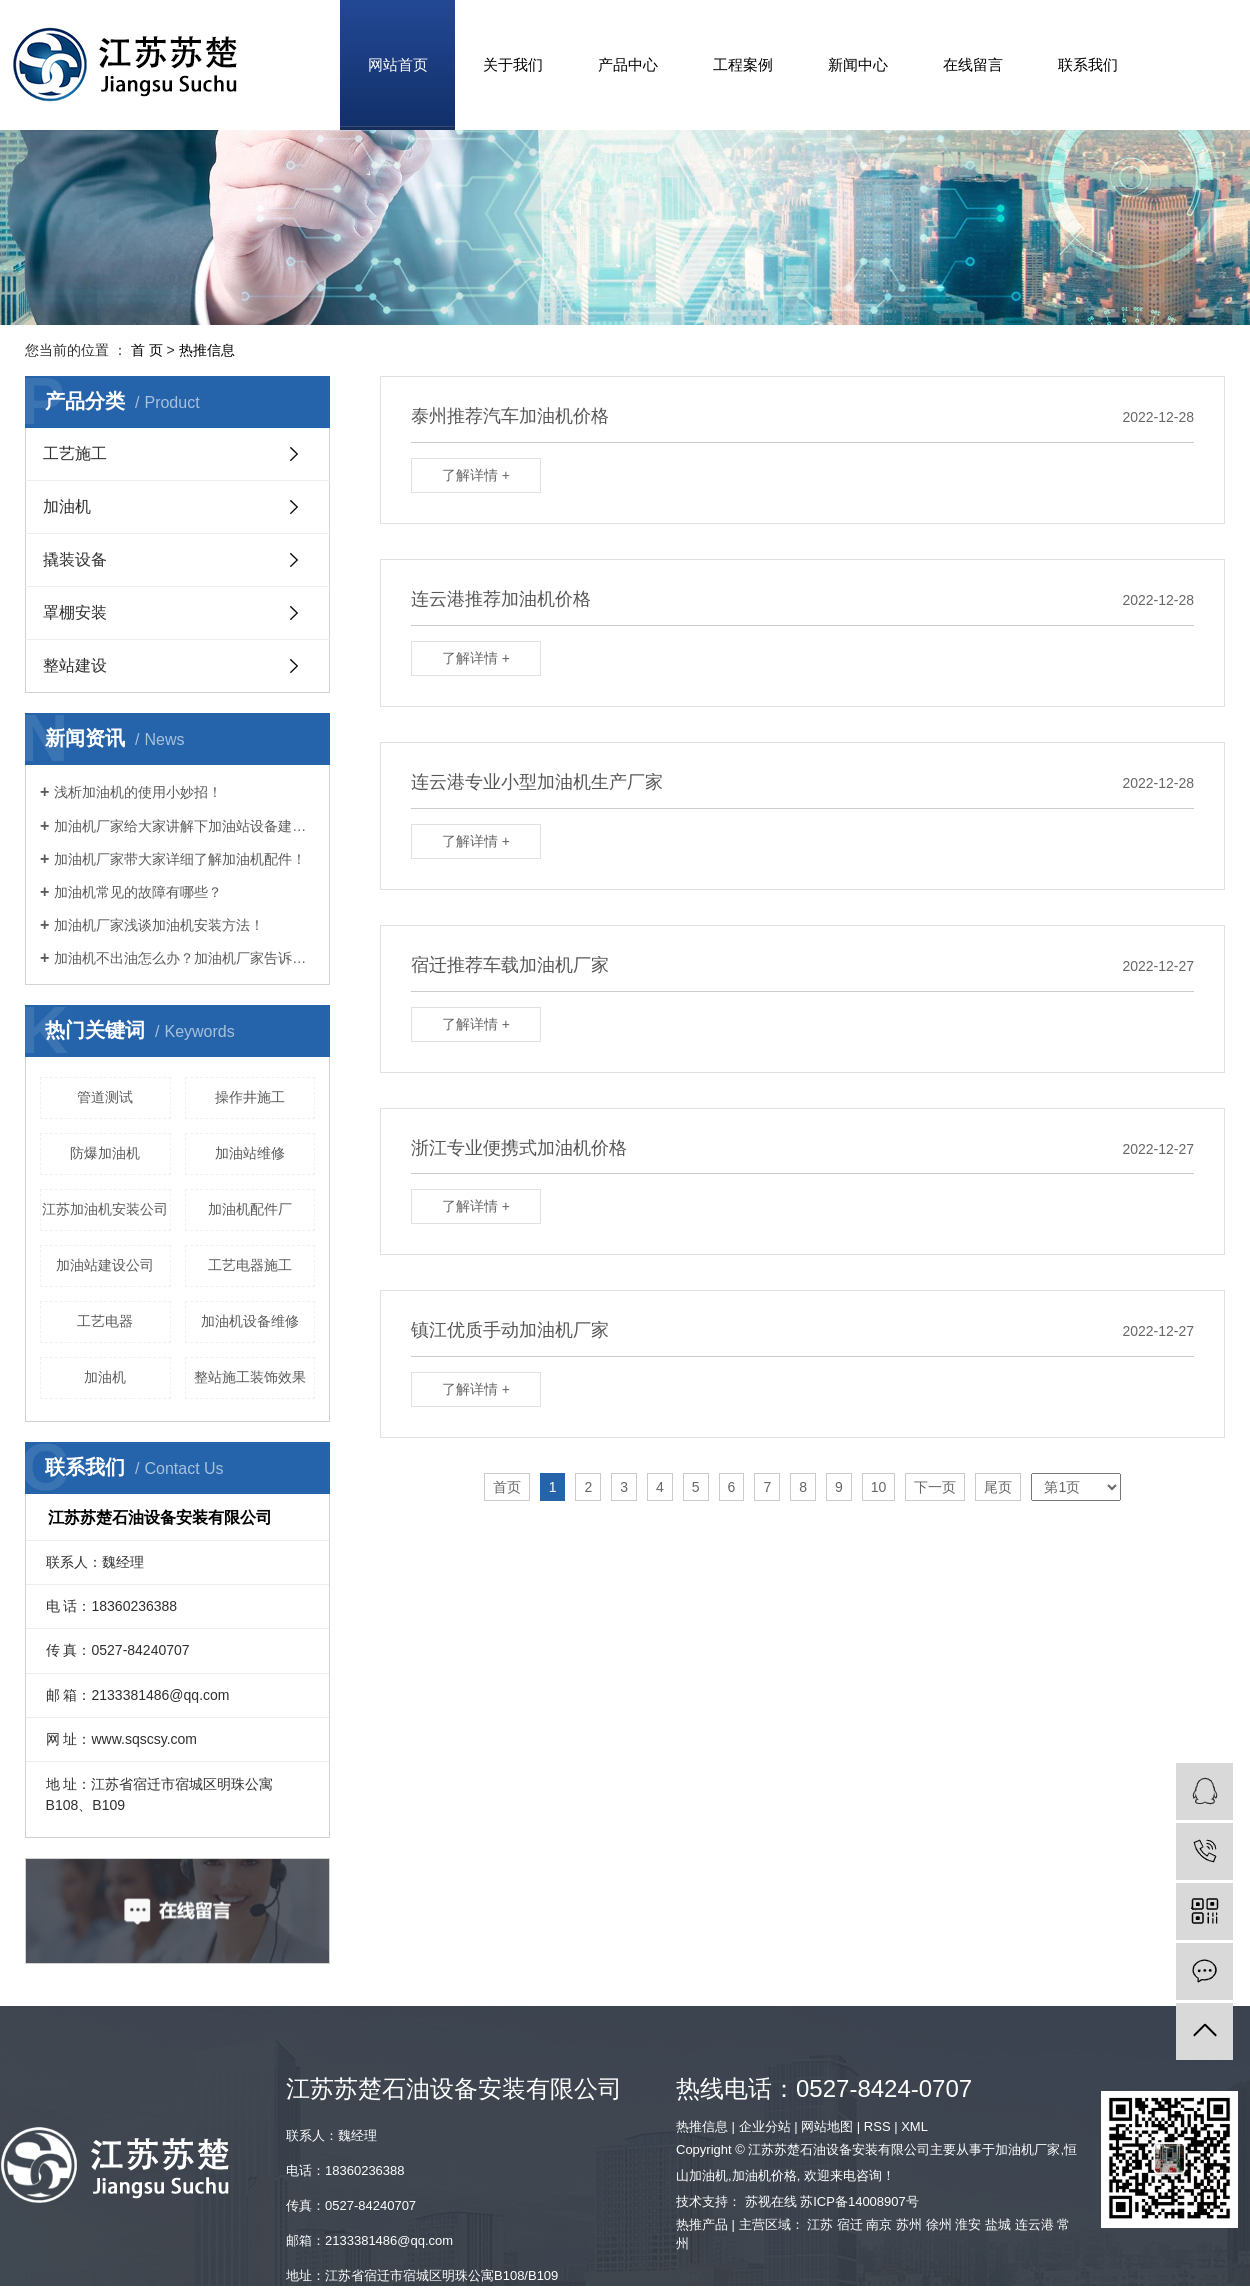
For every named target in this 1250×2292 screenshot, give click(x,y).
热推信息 (207, 350)
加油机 (67, 506)
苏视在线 (771, 2201)
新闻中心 (858, 64)
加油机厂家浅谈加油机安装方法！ (159, 925)
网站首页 (398, 64)
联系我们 (1088, 64)
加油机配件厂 (250, 1209)
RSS (877, 2126)
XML (914, 2126)
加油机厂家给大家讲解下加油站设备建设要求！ (184, 826)
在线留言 (973, 64)
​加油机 (105, 1377)
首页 (507, 1487)
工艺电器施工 (250, 1265)
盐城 (998, 2224)
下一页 (935, 1487)
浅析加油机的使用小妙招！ (138, 792)
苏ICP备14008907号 (859, 2201)
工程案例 (743, 64)
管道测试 (105, 1097)
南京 (879, 2224)
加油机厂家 (1027, 2149)
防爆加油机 (105, 1153)
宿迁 (850, 2224)
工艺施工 (75, 453)
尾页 (998, 1487)
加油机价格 (764, 2175)
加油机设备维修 (250, 1321)
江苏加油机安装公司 (105, 1209)
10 (879, 1487)
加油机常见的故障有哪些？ (138, 892)
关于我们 (513, 64)
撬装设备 (75, 559)
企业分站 (765, 2126)
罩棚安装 (75, 612)
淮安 (968, 2224)
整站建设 (75, 665)
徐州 (939, 2224)
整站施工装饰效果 (250, 1377)
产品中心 (628, 64)
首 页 (147, 350)
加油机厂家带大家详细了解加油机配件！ (180, 859)
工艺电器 (105, 1321)
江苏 (820, 2224)
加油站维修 (250, 1153)
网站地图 (827, 2126)
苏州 (909, 2224)
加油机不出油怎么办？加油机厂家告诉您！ (184, 958)
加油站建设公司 (105, 1265)
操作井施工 (250, 1097)
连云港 (1034, 2224)
